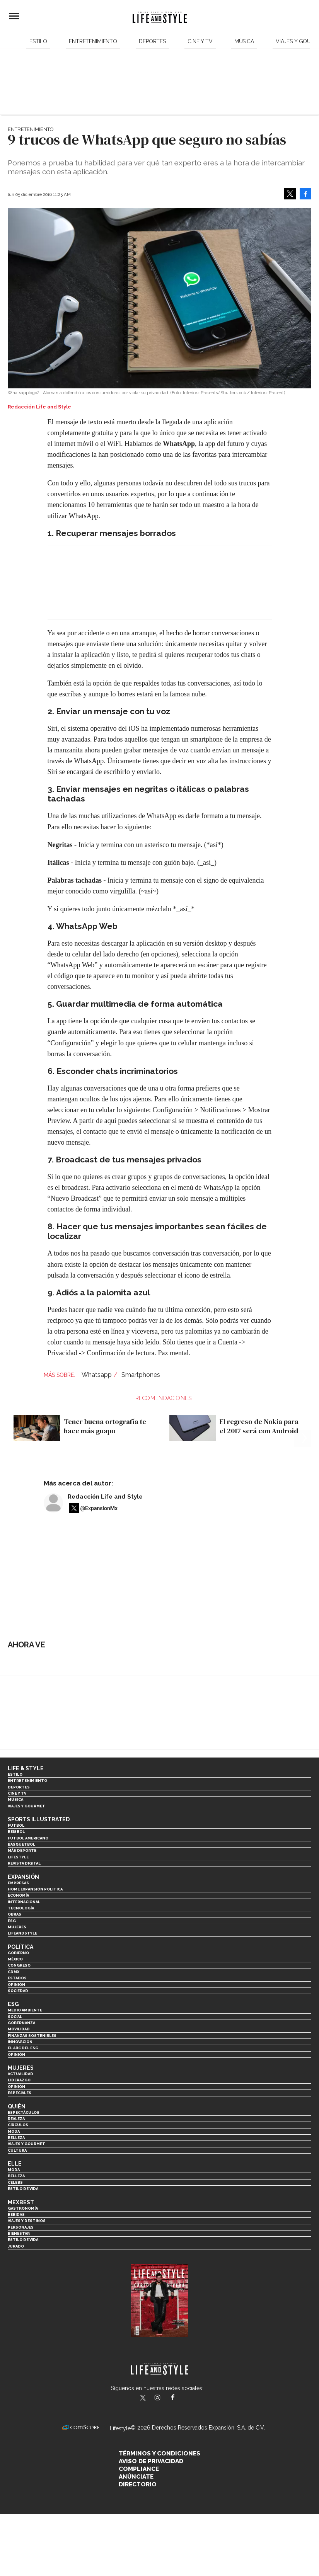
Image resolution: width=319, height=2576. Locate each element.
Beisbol (16, 1831)
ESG (12, 1921)
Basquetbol (21, 1844)
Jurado (16, 2246)
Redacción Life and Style (105, 1496)
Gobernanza (21, 2023)
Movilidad (19, 2029)
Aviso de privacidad (151, 2461)
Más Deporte (22, 1850)
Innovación (20, 2042)
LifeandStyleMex (143, 2398)
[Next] (302, 1418)
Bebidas (16, 2214)
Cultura (17, 2150)
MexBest (21, 2202)
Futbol (16, 1825)
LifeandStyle (22, 1933)
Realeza (16, 2119)
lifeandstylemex (164, 2398)
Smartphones (140, 1374)
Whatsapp (97, 1374)
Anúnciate (136, 2476)
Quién (17, 2106)
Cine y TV (200, 41)
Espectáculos (23, 2112)
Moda (14, 2131)
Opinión (16, 1984)
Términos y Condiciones (159, 2453)
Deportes (152, 41)
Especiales (19, 2093)
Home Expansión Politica (35, 1889)
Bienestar (19, 2233)
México (15, 1959)
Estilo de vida (23, 2188)
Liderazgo (19, 2080)
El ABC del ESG (23, 2048)
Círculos (18, 2125)
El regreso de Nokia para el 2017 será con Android (259, 1426)
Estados (17, 1978)
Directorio (138, 2484)
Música (244, 41)
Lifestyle (18, 1857)
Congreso (19, 1965)
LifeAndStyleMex (179, 2398)
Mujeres (17, 1927)
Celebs (15, 2182)
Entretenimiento (93, 41)
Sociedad (18, 1991)
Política (20, 1947)
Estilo (38, 41)
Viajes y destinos (27, 2221)
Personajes (21, 2227)
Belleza (16, 2137)
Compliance (139, 2468)
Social (15, 2017)
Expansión (23, 1877)
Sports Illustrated (39, 1819)
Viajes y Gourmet (26, 1806)
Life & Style (26, 1768)
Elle (15, 2164)
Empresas (18, 1883)
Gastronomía (23, 2208)
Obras (14, 1914)
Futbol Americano (28, 1838)
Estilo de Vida (23, 2239)
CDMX (13, 1972)
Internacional (24, 1902)
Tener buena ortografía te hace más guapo (105, 1426)
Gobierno (18, 1953)
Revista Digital (24, 1863)
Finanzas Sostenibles (32, 2035)
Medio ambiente (25, 2010)
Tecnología (21, 1908)
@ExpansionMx (99, 1508)
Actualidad (20, 2074)
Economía (18, 1895)
